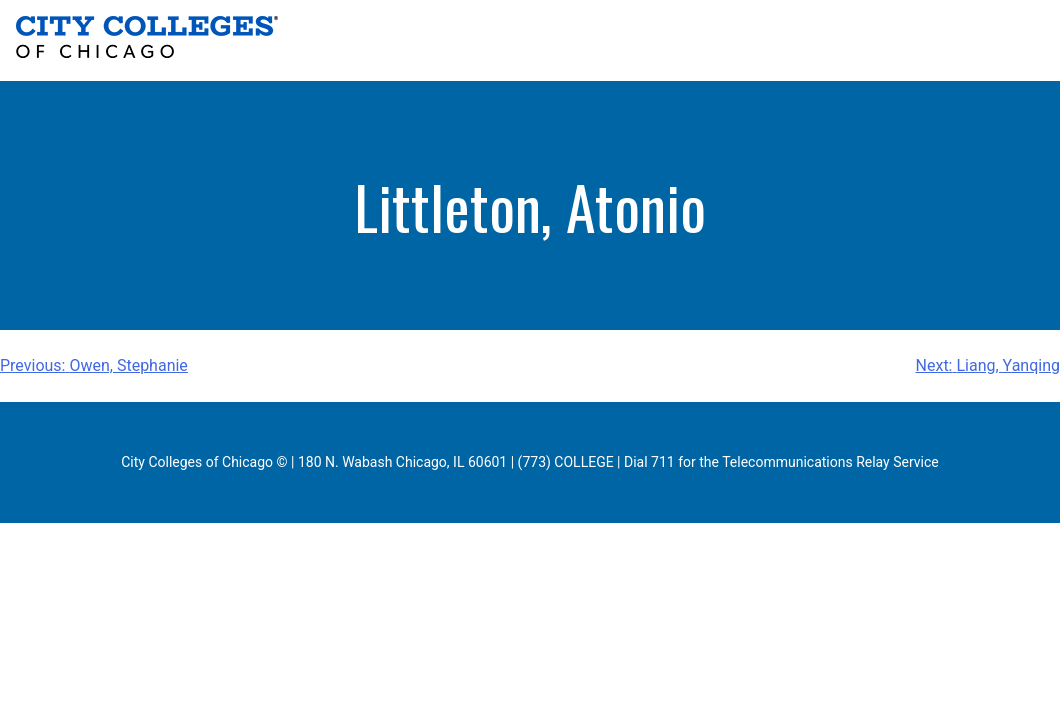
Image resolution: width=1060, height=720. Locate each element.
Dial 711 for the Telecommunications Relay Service (781, 462)
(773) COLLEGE (566, 462)
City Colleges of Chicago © (204, 462)
